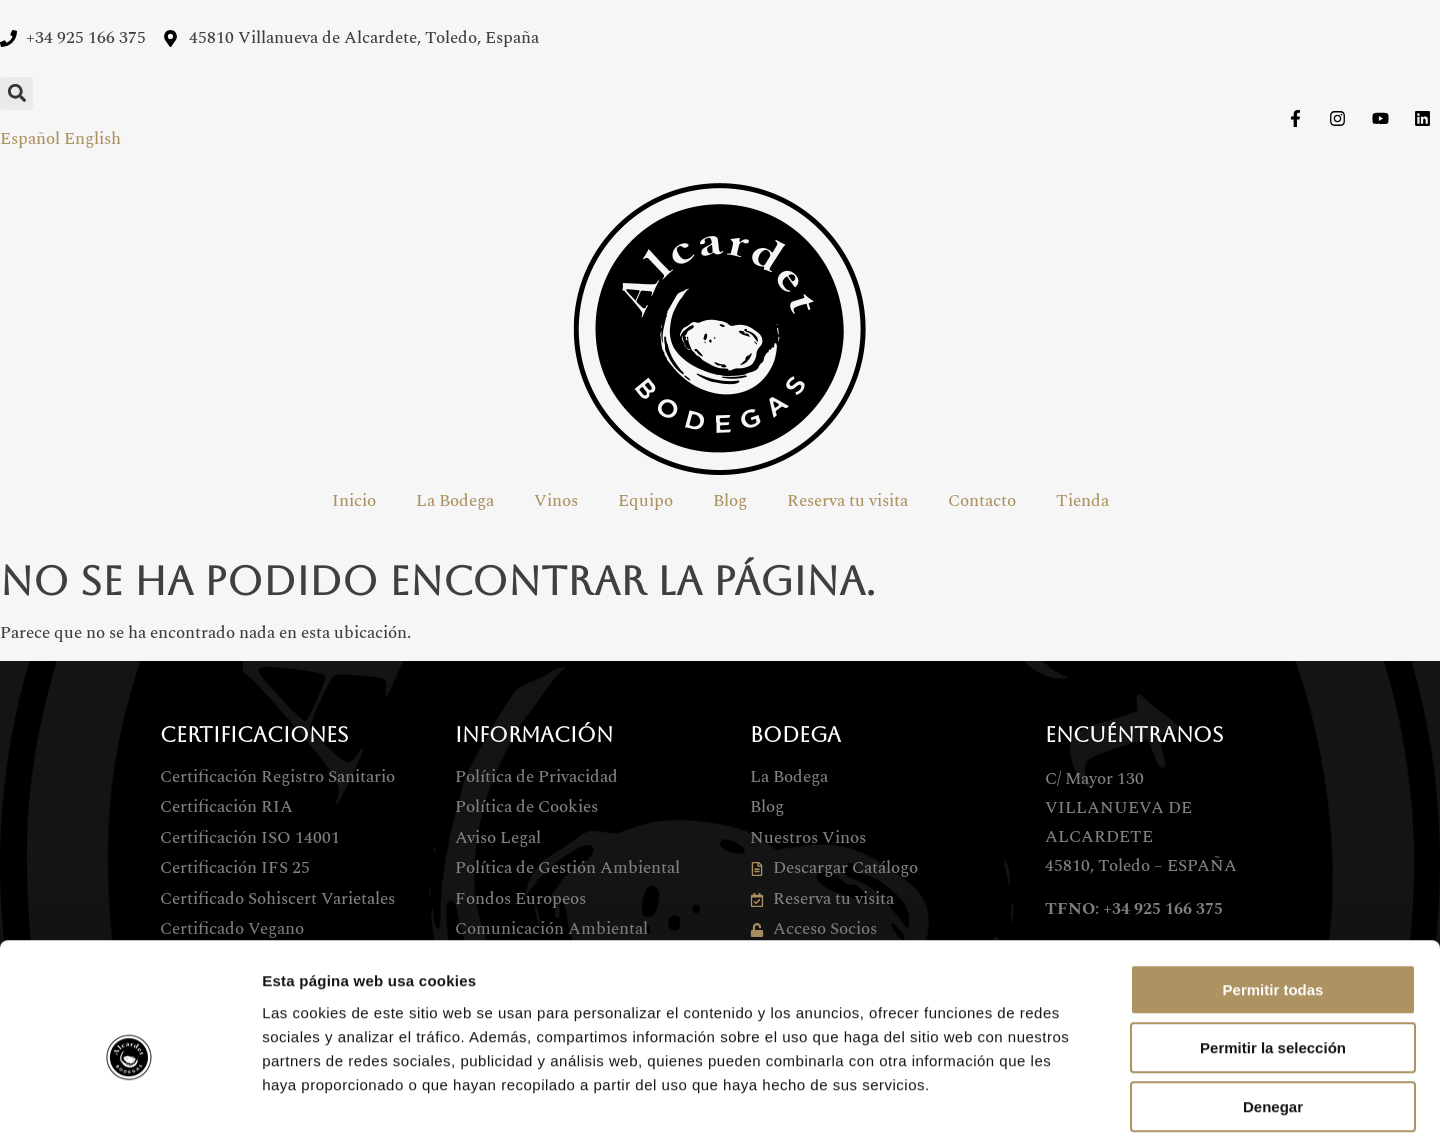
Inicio (354, 501)
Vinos (556, 501)
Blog (730, 501)
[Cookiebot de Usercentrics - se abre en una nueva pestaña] (129, 1105)
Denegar (1273, 1016)
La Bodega (455, 501)
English (92, 139)
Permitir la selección (1273, 958)
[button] (16, 93)
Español (30, 139)
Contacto (982, 501)
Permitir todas (1273, 899)
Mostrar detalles (1082, 1104)
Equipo (645, 501)
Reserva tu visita (847, 501)
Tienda (1082, 501)
